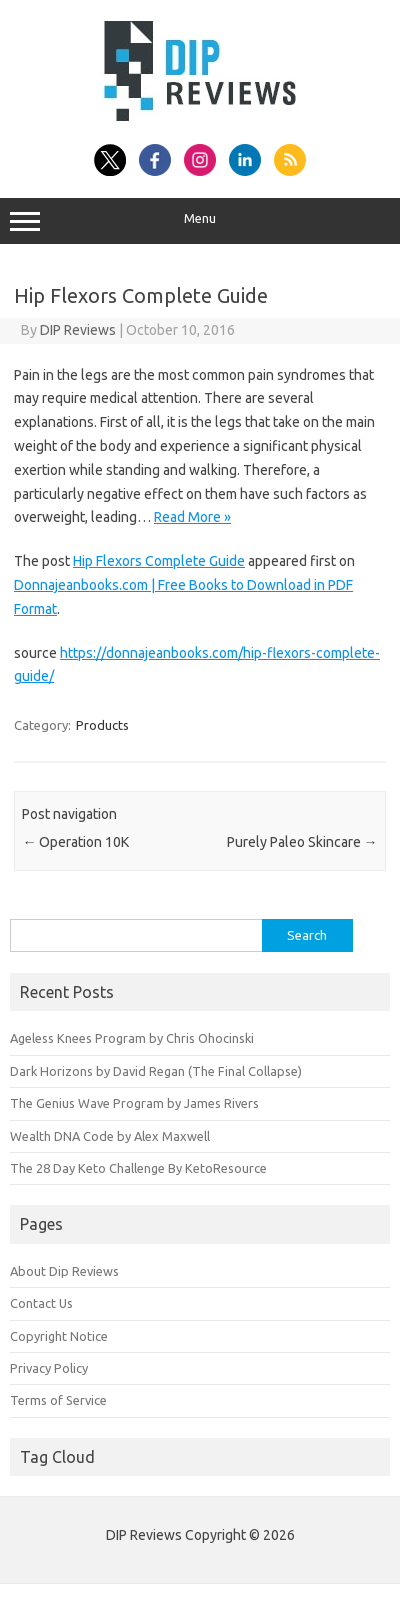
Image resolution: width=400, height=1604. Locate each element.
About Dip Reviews (64, 1271)
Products (102, 725)
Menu (200, 221)
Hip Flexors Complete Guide (159, 561)
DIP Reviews (78, 330)
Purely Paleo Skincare (302, 842)
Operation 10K (75, 842)
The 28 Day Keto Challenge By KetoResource (138, 1168)
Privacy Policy (49, 1368)
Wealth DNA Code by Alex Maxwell (110, 1136)
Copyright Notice (59, 1336)
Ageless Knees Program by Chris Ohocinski (132, 1038)
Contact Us (41, 1303)
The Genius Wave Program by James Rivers (134, 1103)
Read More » (192, 517)
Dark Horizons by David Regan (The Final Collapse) (156, 1071)
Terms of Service (58, 1400)
